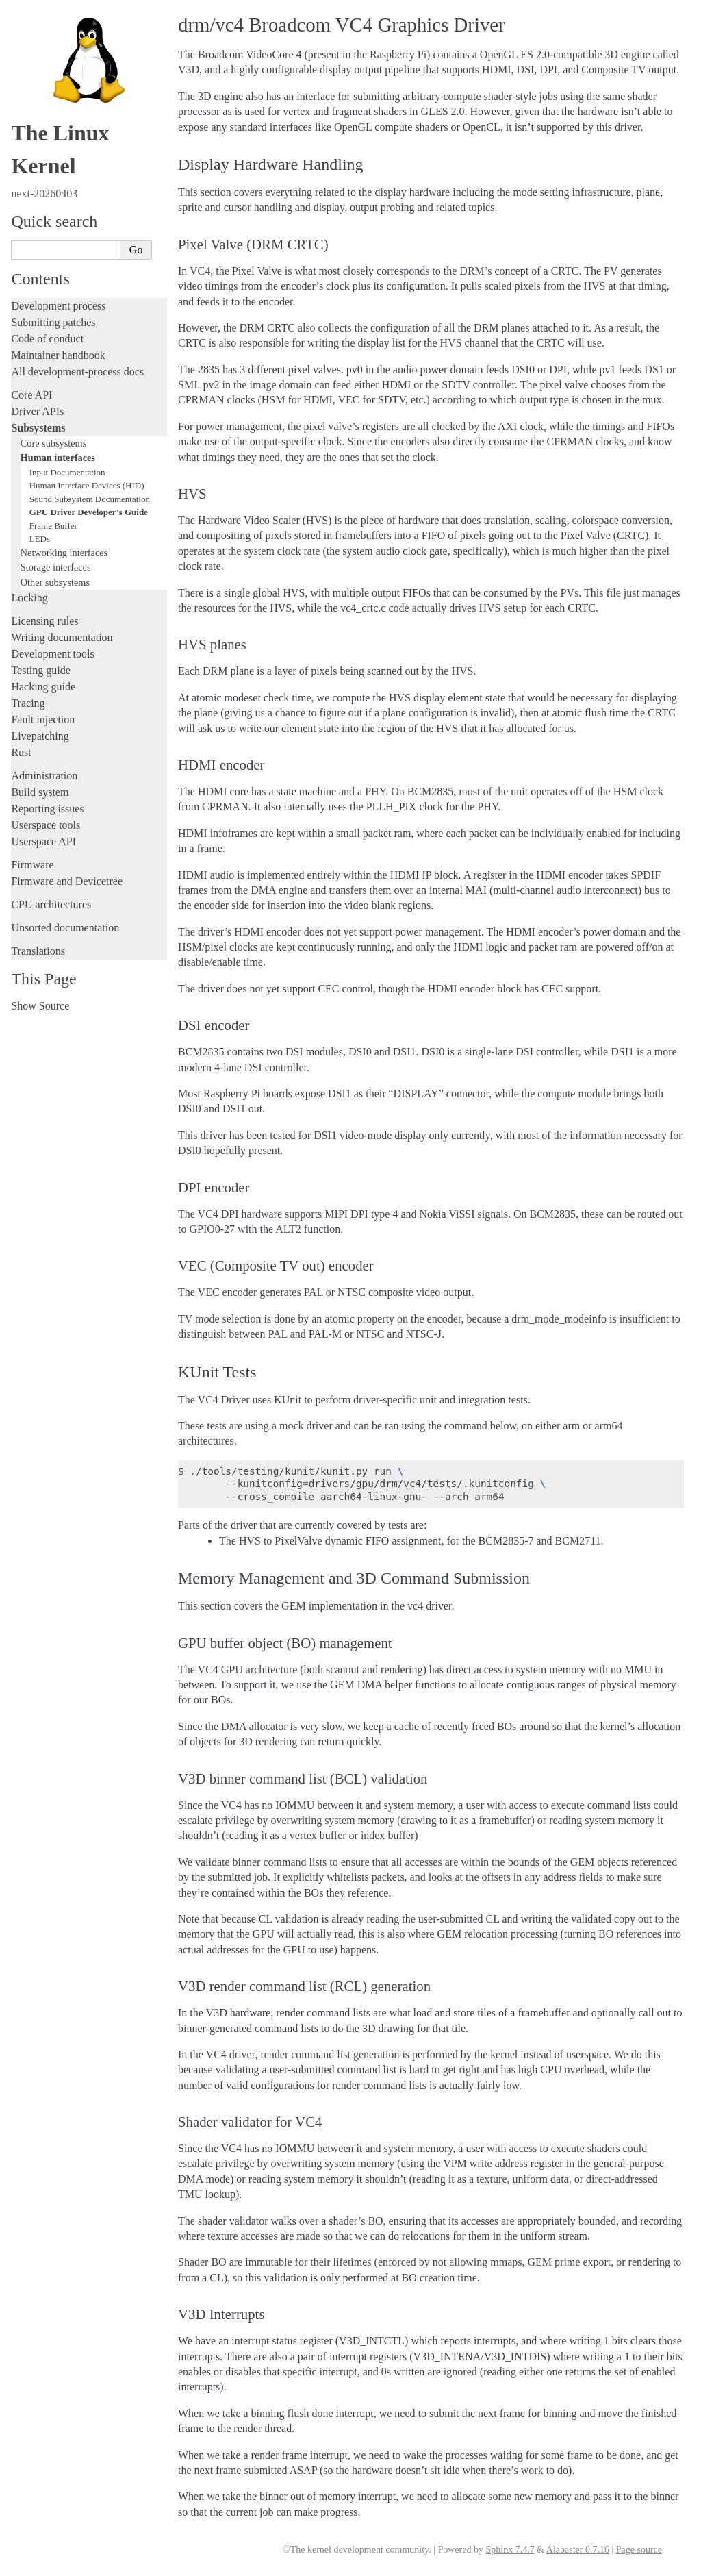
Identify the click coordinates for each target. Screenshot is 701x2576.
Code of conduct (47, 339)
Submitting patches (53, 322)
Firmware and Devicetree (67, 881)
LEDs (39, 539)
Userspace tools (45, 825)
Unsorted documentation (65, 928)
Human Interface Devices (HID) (86, 485)
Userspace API (43, 841)
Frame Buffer (53, 526)
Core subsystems (54, 443)
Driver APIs (37, 411)
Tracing (27, 703)
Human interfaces (58, 457)
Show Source (40, 1006)
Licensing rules (44, 621)
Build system (39, 792)
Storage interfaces (56, 567)
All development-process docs (77, 371)
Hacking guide (43, 686)
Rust (21, 752)
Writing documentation (61, 637)
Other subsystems (55, 582)
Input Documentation (67, 472)
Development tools (52, 654)
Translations (38, 951)
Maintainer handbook (58, 355)
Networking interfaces (64, 552)
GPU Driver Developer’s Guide (88, 512)
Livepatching (39, 736)
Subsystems (38, 428)
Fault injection (43, 719)
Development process (58, 306)
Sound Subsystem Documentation (89, 499)
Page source (639, 2549)
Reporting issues (47, 808)
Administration (44, 775)
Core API (31, 395)
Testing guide (40, 670)
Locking (29, 597)
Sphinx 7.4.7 (509, 2549)
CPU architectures (51, 904)
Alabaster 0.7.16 (577, 2549)
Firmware (32, 865)
